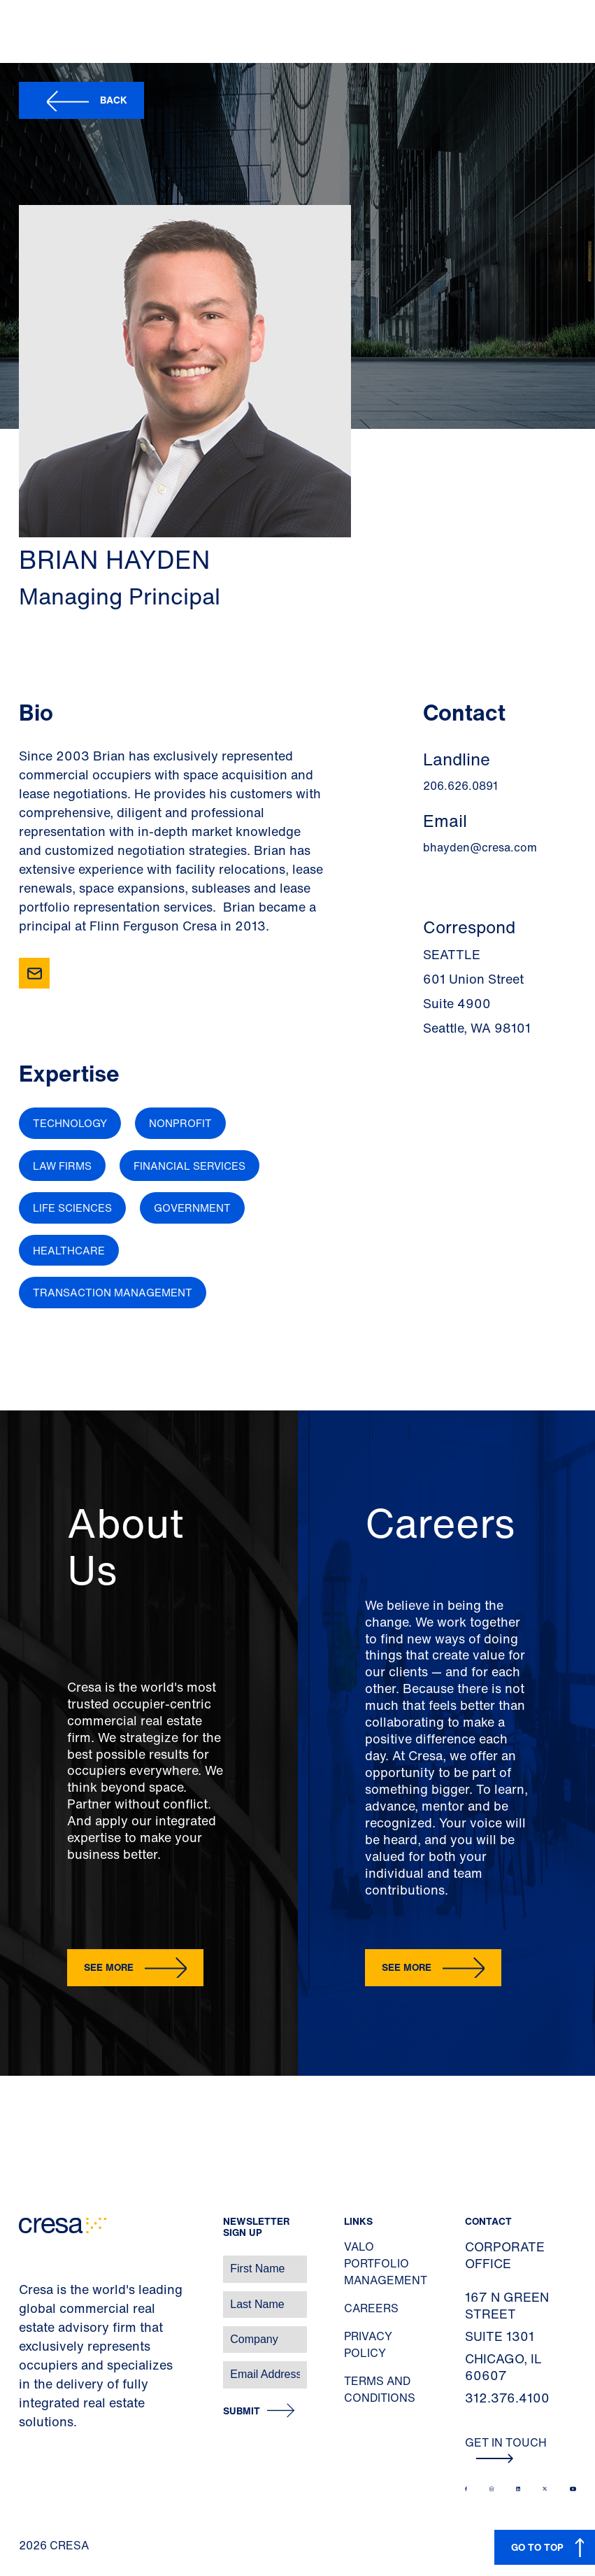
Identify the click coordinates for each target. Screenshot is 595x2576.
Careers (371, 2308)
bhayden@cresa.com (480, 847)
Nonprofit (180, 1123)
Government (192, 1207)
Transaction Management (112, 1292)
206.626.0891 (460, 785)
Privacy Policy (368, 2344)
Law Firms (62, 1165)
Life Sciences (72, 1207)
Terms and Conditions (379, 2389)
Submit (241, 2411)
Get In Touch (506, 2448)
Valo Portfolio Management (385, 2263)
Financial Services (189, 1165)
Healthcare (69, 1250)
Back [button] (113, 99)
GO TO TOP (537, 2547)
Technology (70, 1123)
